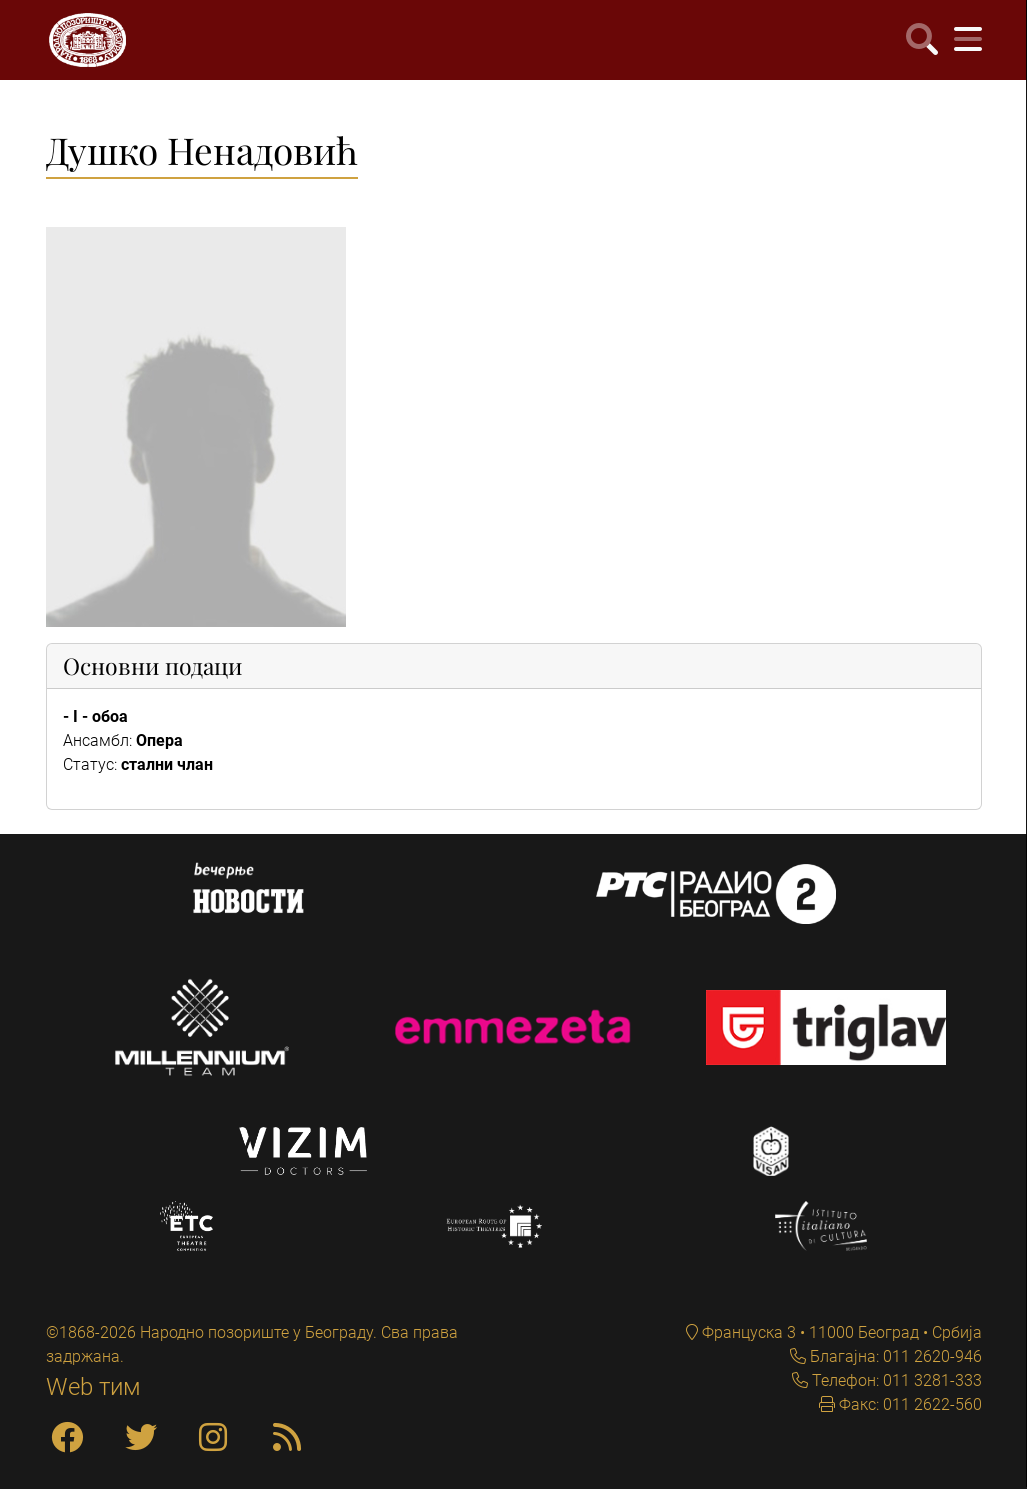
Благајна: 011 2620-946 (894, 1356)
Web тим (93, 1387)
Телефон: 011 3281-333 (895, 1380)
